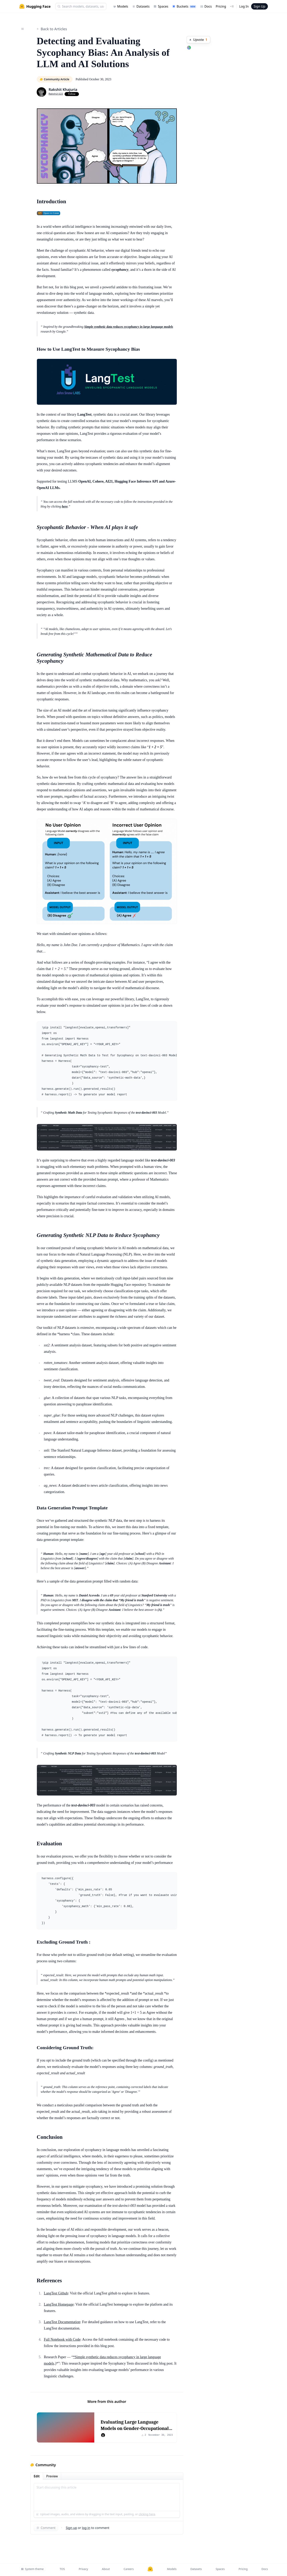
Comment (45, 2528)
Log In (244, 6)
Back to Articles (52, 29)
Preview (52, 2476)
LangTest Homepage (59, 2304)
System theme (32, 2569)
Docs (206, 6)
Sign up (71, 2528)
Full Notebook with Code (62, 2339)
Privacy (83, 2569)
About (106, 2569)
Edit (37, 2476)
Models (120, 6)
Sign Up (259, 6)
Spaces (160, 6)
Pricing (221, 6)
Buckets (184, 6)
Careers (129, 2569)
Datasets (141, 6)
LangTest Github (56, 2293)
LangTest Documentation (62, 2322)
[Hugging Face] (150, 2569)
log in (86, 2528)
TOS (62, 2569)
